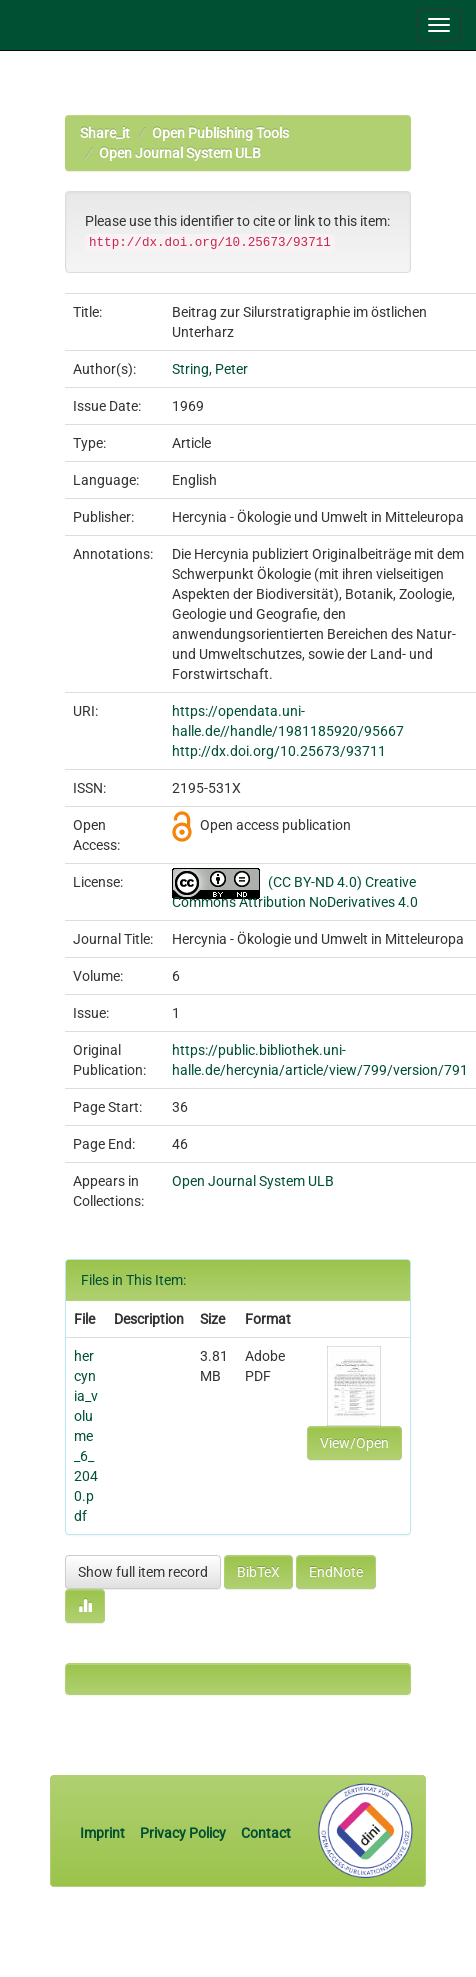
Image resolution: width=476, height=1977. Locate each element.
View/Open (354, 1443)
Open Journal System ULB (180, 153)
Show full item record (143, 1572)
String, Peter (210, 369)
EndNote (336, 1572)
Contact (266, 1833)
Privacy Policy (183, 1833)
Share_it (105, 133)
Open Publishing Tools (220, 133)
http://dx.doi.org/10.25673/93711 (279, 751)
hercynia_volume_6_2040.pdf (86, 1436)
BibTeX (258, 1572)
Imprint (104, 1833)
